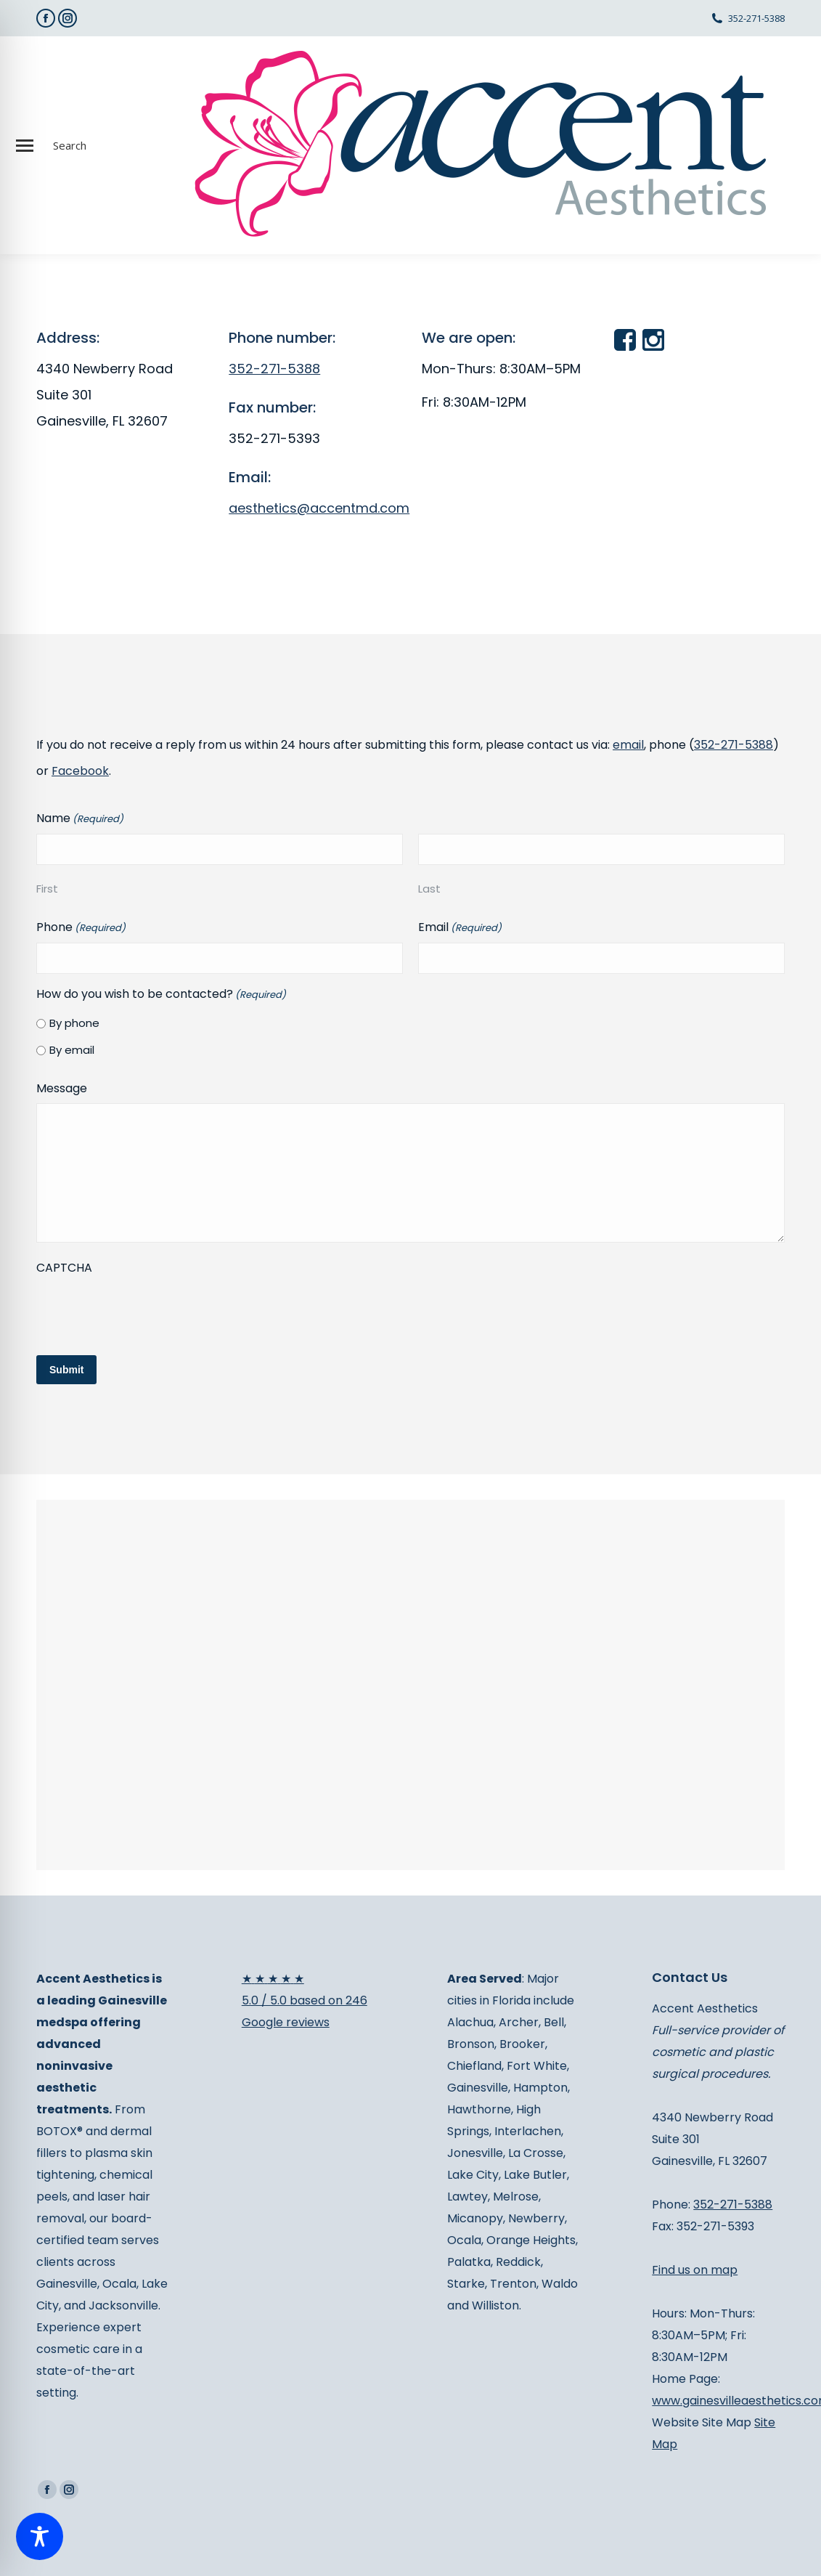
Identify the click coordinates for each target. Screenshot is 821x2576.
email (628, 744)
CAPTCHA (64, 1267)
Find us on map (695, 2270)
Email (460, 928)
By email (71, 1049)
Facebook (80, 771)
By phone (74, 1023)
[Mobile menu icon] (25, 145)
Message (61, 1088)
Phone (81, 928)
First (47, 888)
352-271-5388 (756, 18)
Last (429, 888)
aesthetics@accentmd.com (319, 508)
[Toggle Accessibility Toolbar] (40, 2536)
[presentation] (146, 1311)
